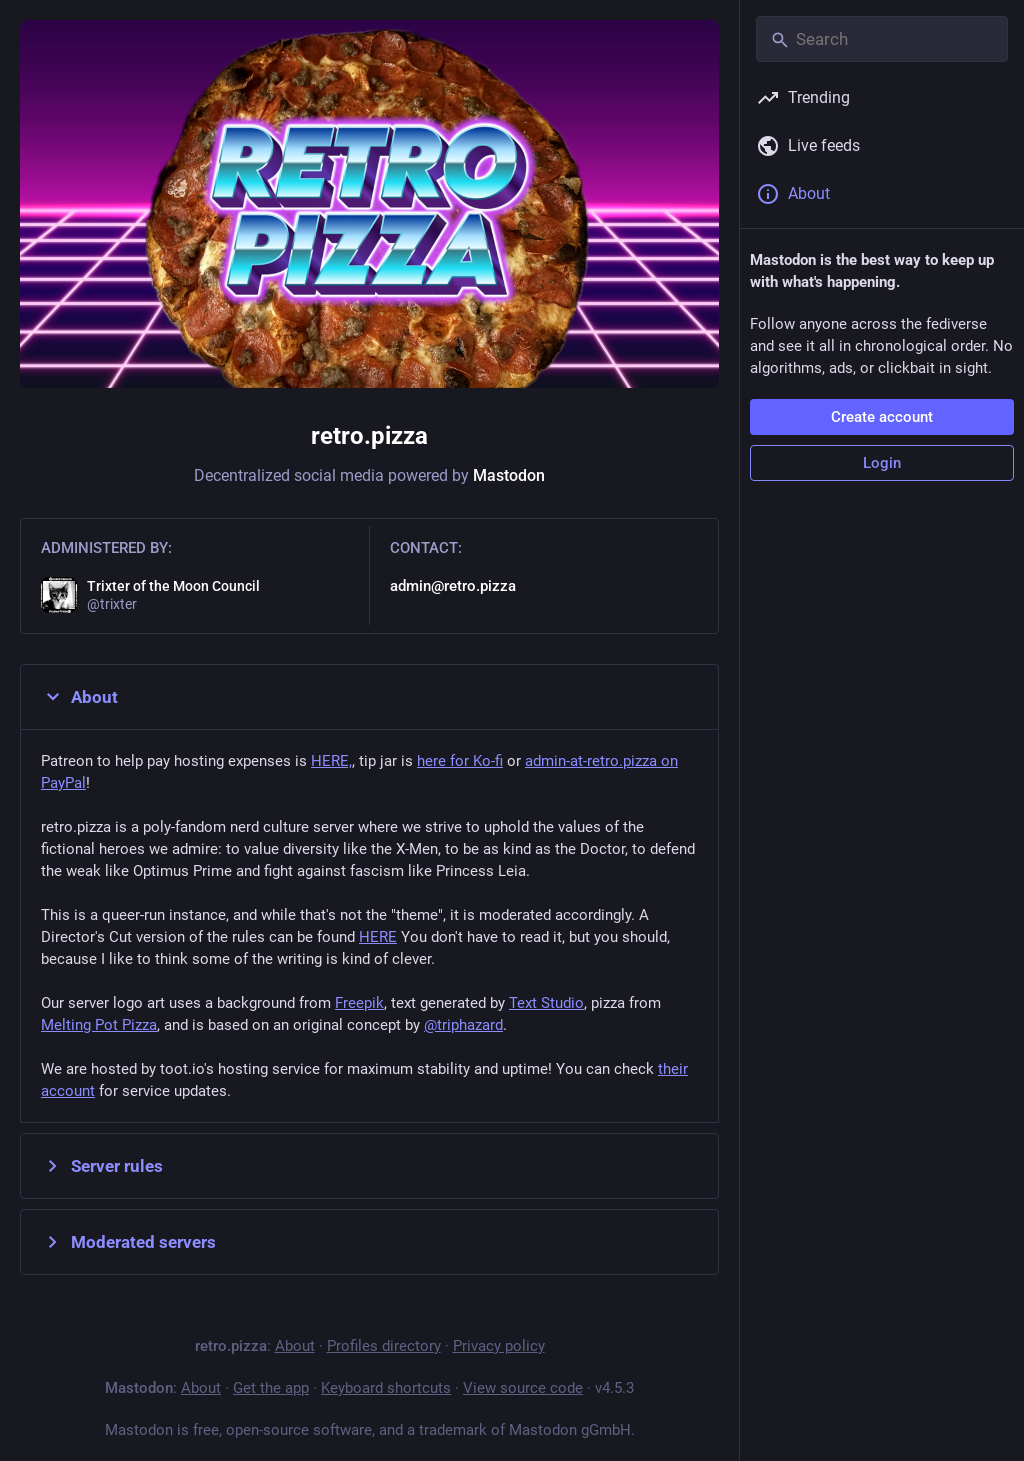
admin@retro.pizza (453, 586)
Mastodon (509, 475)
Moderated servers (128, 1242)
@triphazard (463, 1025)
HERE (378, 937)
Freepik (359, 1003)
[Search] (882, 39)
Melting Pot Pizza (99, 1025)
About (79, 697)
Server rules (102, 1166)
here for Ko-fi (460, 761)
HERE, (331, 761)
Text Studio (546, 1003)
